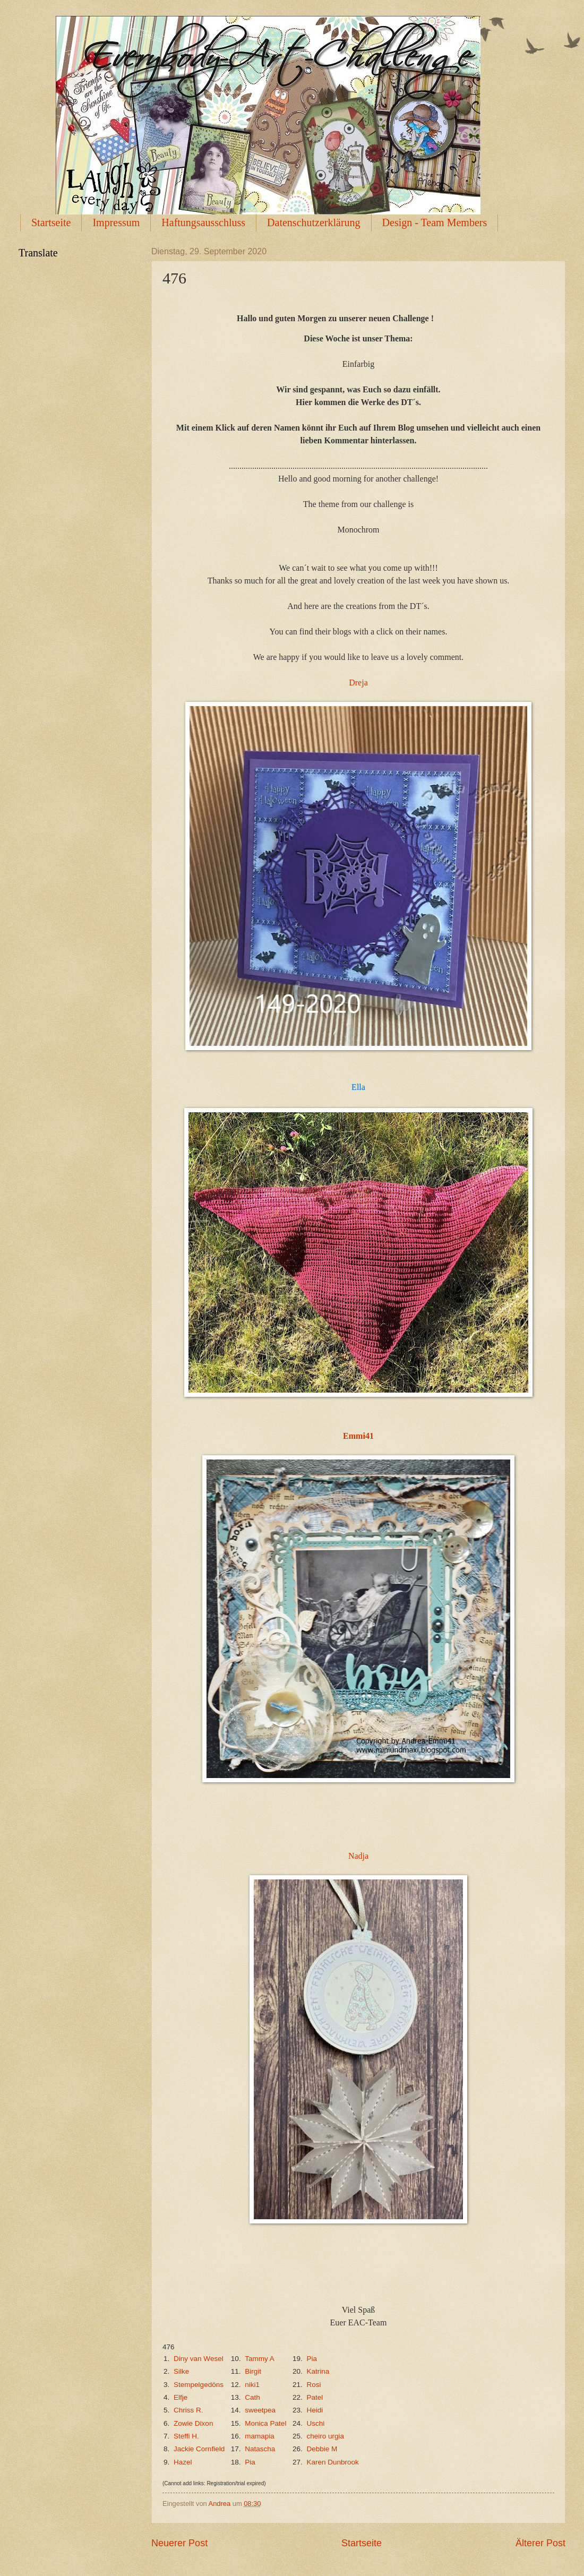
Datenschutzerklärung (313, 222)
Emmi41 (358, 1435)
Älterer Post (540, 2543)
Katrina (317, 2371)
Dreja (358, 682)
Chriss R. (188, 2410)
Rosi (313, 2385)
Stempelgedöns (199, 2385)
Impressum (116, 222)
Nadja (358, 1855)
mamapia (259, 2436)
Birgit (253, 2371)
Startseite (51, 222)
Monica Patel (265, 2423)
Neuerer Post (179, 2543)
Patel (314, 2397)
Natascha (260, 2449)
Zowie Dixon (193, 2423)
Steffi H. (186, 2436)
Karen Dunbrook (332, 2462)
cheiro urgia (325, 2436)
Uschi (315, 2423)
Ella (358, 1087)
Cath (252, 2397)
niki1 (252, 2385)
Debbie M (321, 2449)
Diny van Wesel (199, 2359)
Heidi (314, 2410)
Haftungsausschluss (203, 222)
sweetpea (260, 2410)
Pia (311, 2359)
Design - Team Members (434, 222)
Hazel (183, 2462)
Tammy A (259, 2359)
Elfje (180, 2397)
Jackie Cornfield (199, 2449)
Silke (181, 2371)
